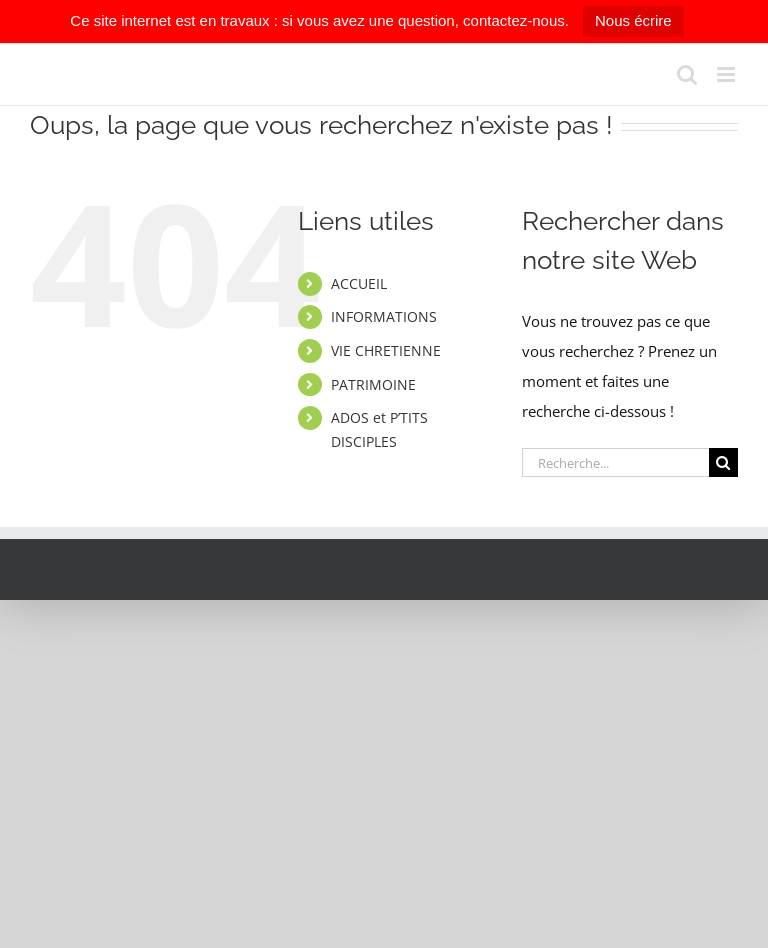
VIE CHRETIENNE (386, 350)
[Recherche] (723, 462)
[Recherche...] (615, 462)
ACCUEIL (359, 283)
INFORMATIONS (384, 316)
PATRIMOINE (373, 384)
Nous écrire (633, 20)
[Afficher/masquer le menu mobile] (727, 74)
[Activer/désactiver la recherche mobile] (687, 74)
